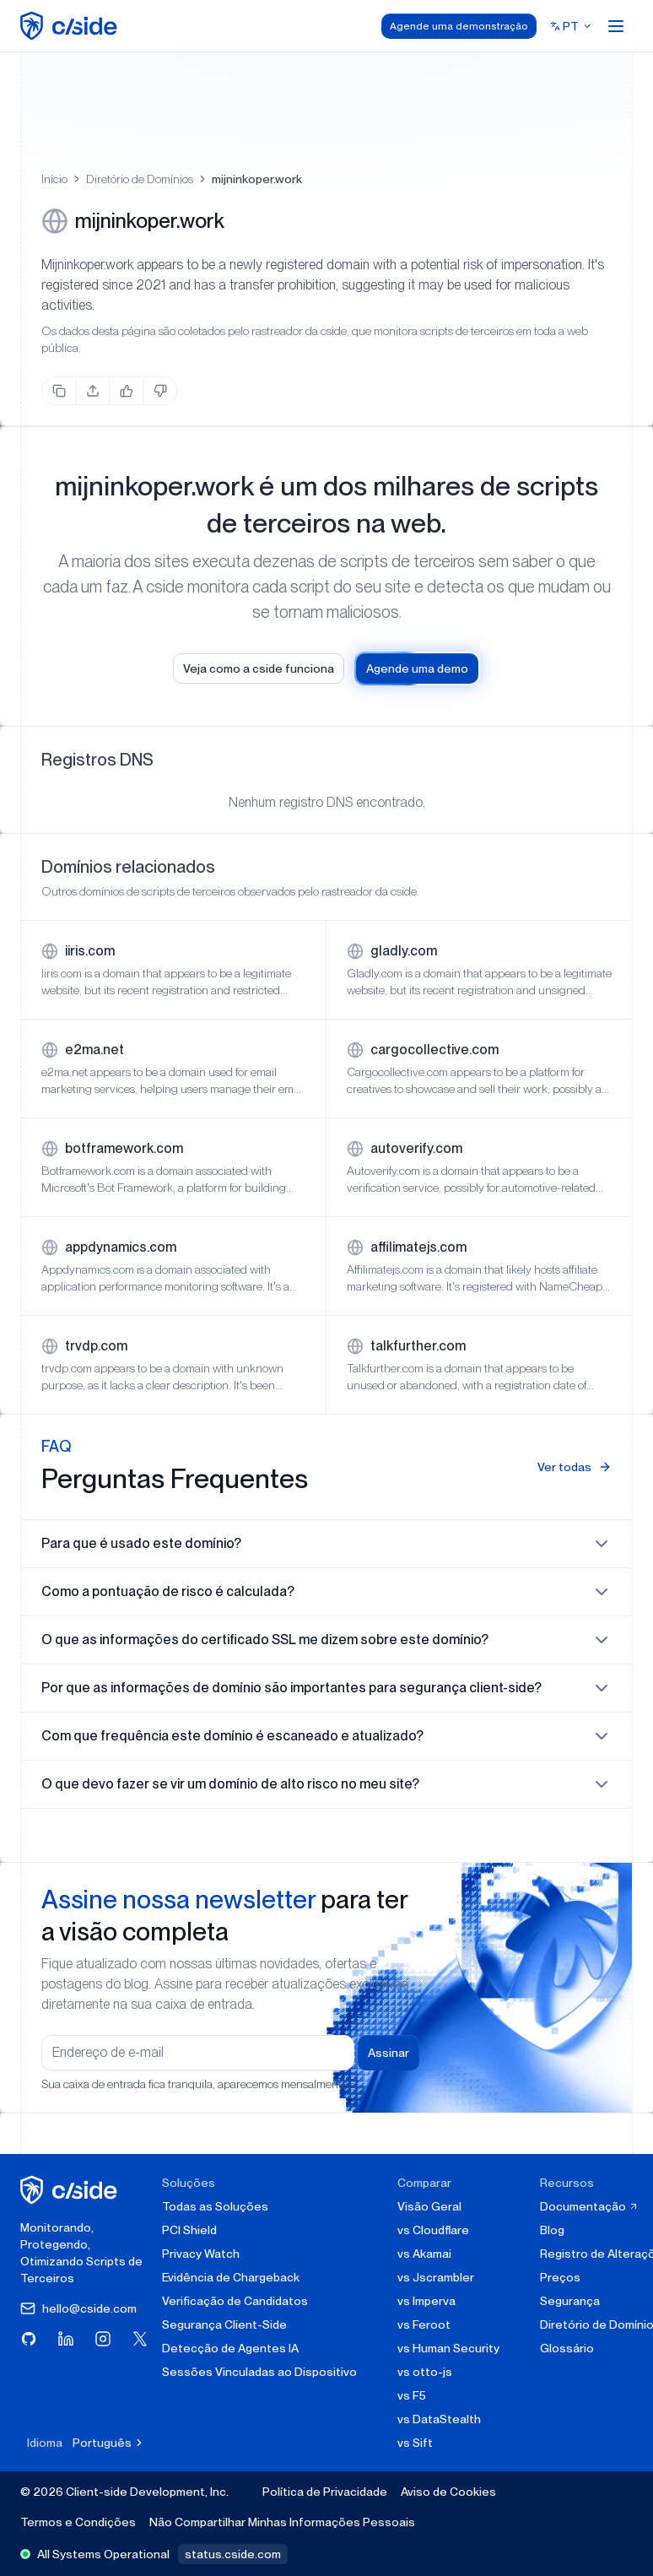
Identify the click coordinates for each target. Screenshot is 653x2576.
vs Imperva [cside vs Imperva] (426, 2301)
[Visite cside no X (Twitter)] (140, 2338)
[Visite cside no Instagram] (102, 2338)
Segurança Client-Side (224, 2324)
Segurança (570, 2301)
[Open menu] (616, 26)
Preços (560, 2277)
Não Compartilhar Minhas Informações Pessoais (282, 2522)
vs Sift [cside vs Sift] (415, 2442)
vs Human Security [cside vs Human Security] (448, 2348)
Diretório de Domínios (139, 179)
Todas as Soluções (215, 2206)
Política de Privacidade (324, 2491)
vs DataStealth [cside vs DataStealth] (439, 2419)
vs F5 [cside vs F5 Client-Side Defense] (411, 2395)
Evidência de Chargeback (231, 2277)
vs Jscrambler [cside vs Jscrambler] (435, 2277)
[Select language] (571, 26)
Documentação (589, 2206)
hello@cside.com (78, 2308)
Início (54, 179)
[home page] (71, 25)
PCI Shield (189, 2230)
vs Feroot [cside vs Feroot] (424, 2324)
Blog (552, 2230)
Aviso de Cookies (448, 2491)
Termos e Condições (78, 2522)
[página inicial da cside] (71, 2189)
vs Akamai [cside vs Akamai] (424, 2253)
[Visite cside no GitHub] (28, 2338)
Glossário (567, 2348)
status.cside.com (233, 2554)
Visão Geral (429, 2206)
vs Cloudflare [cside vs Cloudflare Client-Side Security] (433, 2230)
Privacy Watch (201, 2253)
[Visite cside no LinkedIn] (65, 2338)
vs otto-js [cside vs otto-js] (424, 2371)
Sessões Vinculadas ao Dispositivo (259, 2371)
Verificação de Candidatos (235, 2301)
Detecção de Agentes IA (230, 2348)
